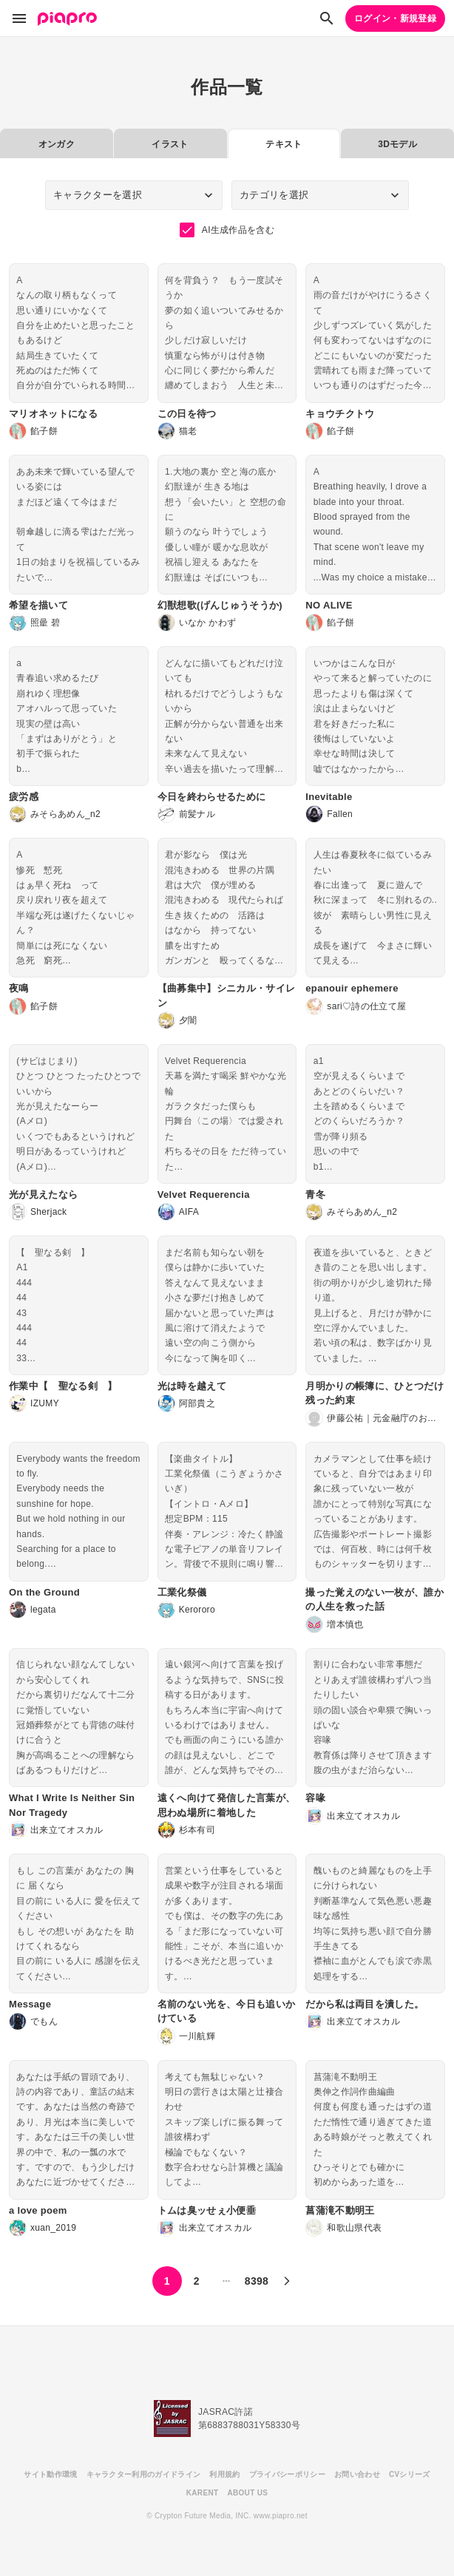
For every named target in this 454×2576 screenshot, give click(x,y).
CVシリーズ (409, 2474)
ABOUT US (247, 2493)
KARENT (202, 2493)
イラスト (170, 144)
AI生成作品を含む (227, 230)
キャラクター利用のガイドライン (144, 2474)
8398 (256, 2281)
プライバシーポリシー (287, 2474)
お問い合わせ (357, 2474)
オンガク (56, 144)
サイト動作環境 (50, 2474)
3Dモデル (397, 144)
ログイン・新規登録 (395, 18)
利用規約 (224, 2474)
